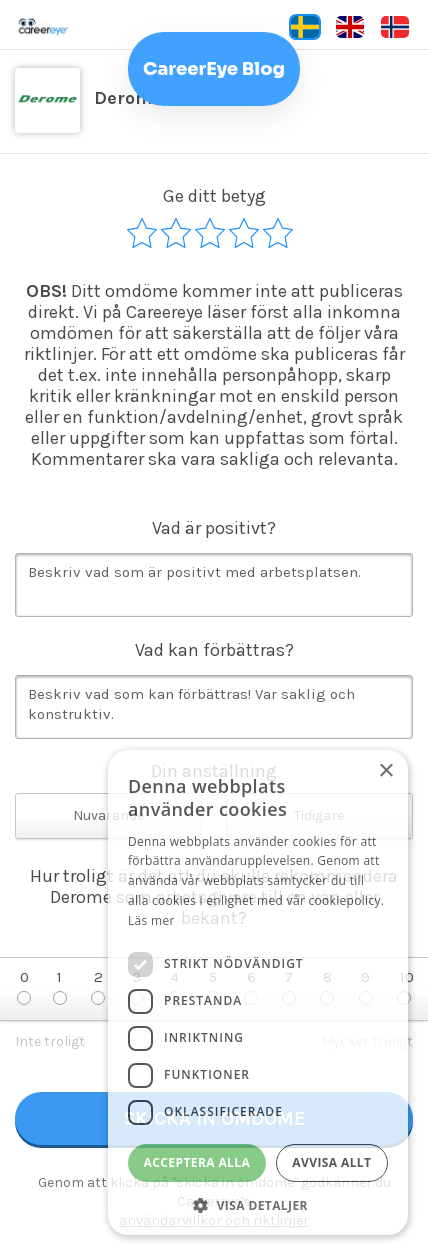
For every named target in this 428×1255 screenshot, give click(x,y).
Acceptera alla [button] (197, 1162)
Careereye (85, 27)
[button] (258, 1205)
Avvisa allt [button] (331, 1162)
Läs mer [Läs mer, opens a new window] (151, 920)
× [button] (385, 771)
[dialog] (258, 992)
